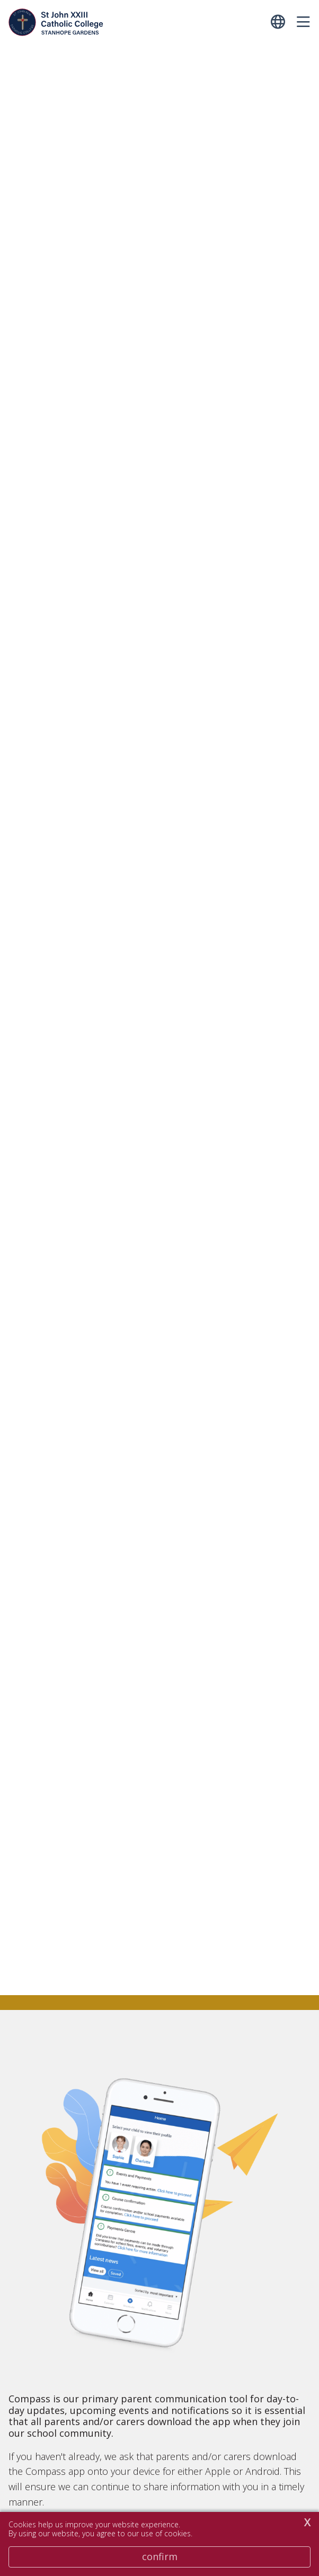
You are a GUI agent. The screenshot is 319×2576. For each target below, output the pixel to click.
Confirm (160, 2556)
